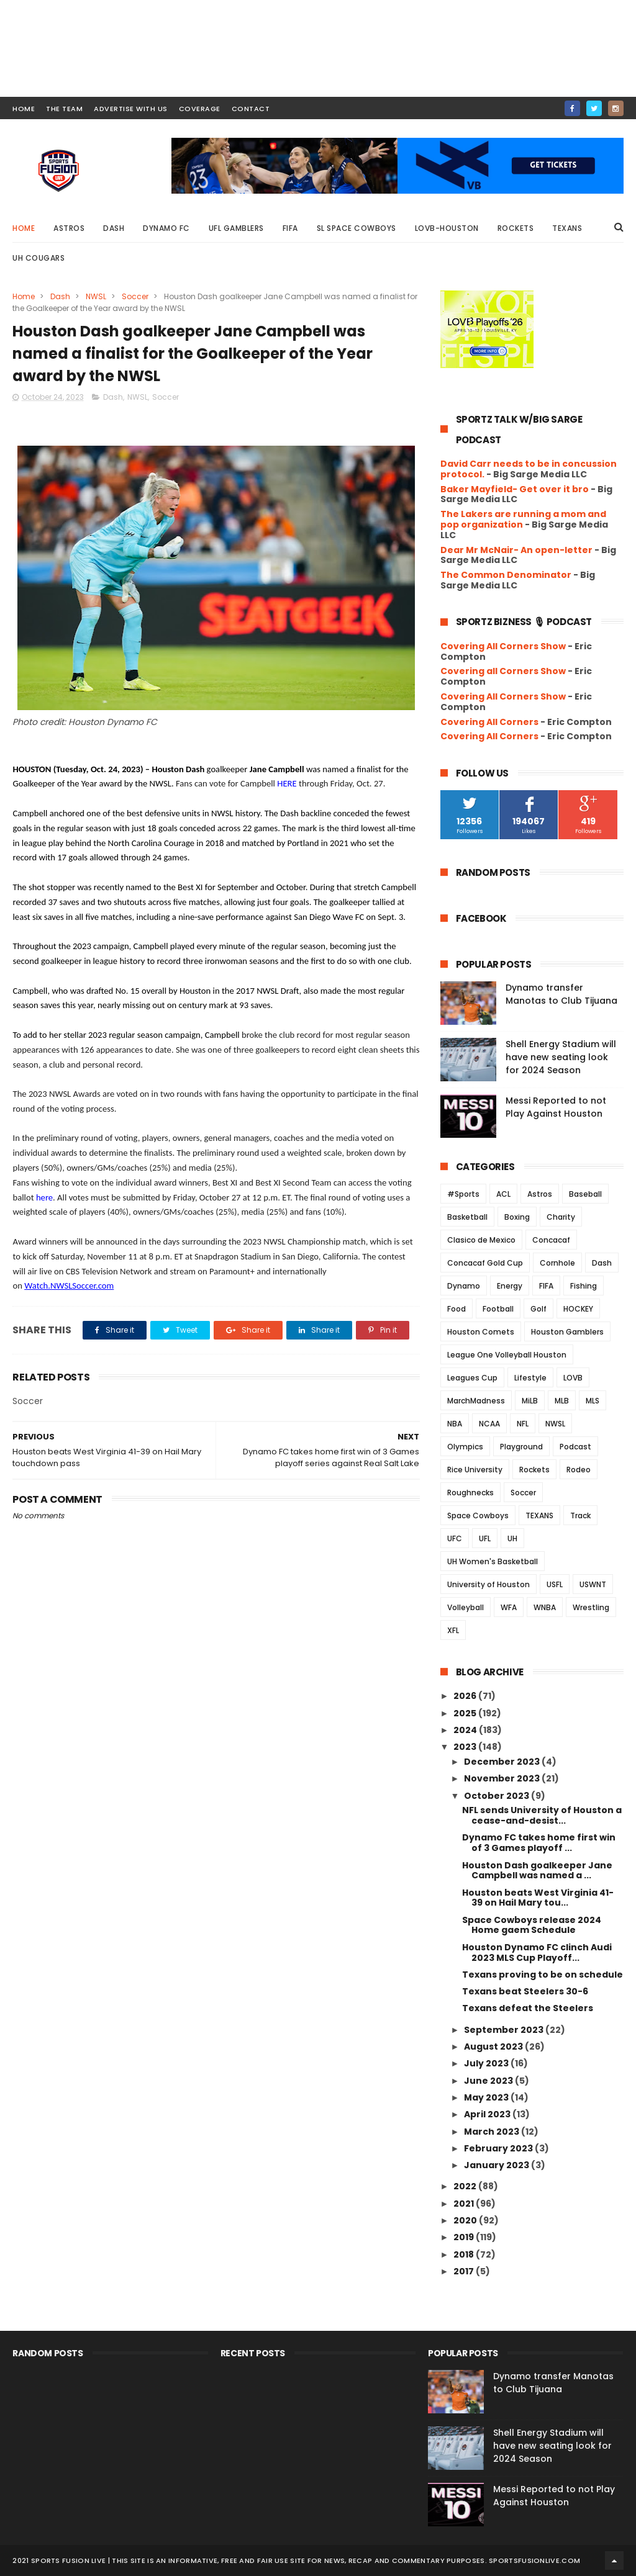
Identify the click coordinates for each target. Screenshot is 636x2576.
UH (512, 1538)
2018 (464, 2254)
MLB (562, 1400)
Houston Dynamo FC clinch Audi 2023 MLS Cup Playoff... (537, 1952)
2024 (466, 1730)
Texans (567, 228)
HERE (286, 783)
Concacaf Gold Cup (485, 1263)
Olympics (465, 1446)
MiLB (530, 1400)
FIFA (290, 228)
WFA (509, 1607)
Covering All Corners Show (503, 646)
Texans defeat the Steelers (527, 2008)
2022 (465, 2186)
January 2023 (497, 2165)
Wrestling (591, 1607)
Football (498, 1309)
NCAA (489, 1423)
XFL (453, 1630)
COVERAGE (199, 109)
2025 (465, 1713)
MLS (592, 1400)
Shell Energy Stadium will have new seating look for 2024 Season (561, 1057)
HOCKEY (578, 1309)
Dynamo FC (166, 228)
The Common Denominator (505, 575)
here (44, 1197)
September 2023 (504, 2030)
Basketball (467, 1217)
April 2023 (488, 2114)
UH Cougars (38, 258)
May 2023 (487, 2097)
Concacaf (551, 1240)
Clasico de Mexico (481, 1240)
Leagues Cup (472, 1377)
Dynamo (463, 1286)
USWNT (592, 1584)
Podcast (575, 1446)
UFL (485, 1538)
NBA (454, 1423)
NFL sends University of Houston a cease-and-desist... (542, 1815)
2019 (464, 2237)
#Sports (463, 1194)
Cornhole (557, 1263)
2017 (464, 2271)
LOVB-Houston (447, 228)
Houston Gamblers (567, 1331)
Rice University (474, 1469)
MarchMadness (476, 1400)
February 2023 (499, 2148)
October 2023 (497, 1796)
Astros (68, 228)
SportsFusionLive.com (534, 2560)
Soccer (135, 296)
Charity (561, 1217)
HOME (23, 109)
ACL (503, 1194)
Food (456, 1309)
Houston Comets (480, 1331)
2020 (466, 2220)
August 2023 (494, 2046)
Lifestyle (530, 1377)
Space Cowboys (478, 1515)
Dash (113, 228)
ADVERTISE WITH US (131, 109)
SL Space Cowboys (356, 228)
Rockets (515, 228)
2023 (465, 1747)
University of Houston (488, 1584)
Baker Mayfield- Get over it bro (514, 489)
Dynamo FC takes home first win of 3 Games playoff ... (539, 1842)
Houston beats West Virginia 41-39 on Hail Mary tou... (538, 1897)
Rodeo (578, 1469)
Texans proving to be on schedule (542, 1974)
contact (251, 109)
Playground (521, 1446)
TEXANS (539, 1515)
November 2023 (503, 1778)
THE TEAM (64, 109)
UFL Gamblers (236, 228)
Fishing (583, 1286)
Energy (509, 1286)
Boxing (517, 1217)
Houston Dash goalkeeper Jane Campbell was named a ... (537, 1870)
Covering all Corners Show (503, 671)
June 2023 (489, 2080)
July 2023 (487, 2063)
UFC (454, 1538)
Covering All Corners (489, 722)
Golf (538, 1309)
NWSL (96, 296)
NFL (523, 1423)
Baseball (585, 1194)
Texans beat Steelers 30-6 (525, 1991)
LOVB (573, 1377)
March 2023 (492, 2131)
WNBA (545, 1607)
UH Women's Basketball (492, 1561)
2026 (465, 1696)
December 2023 (503, 1761)
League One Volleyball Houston (506, 1354)
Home (23, 228)
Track (580, 1515)
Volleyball (465, 1607)
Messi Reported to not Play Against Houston (556, 1107)
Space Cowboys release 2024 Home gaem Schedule (531, 1925)
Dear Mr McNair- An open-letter (516, 550)
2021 (464, 2203)
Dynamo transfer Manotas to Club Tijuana (561, 994)
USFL (555, 1584)
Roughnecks (470, 1492)
